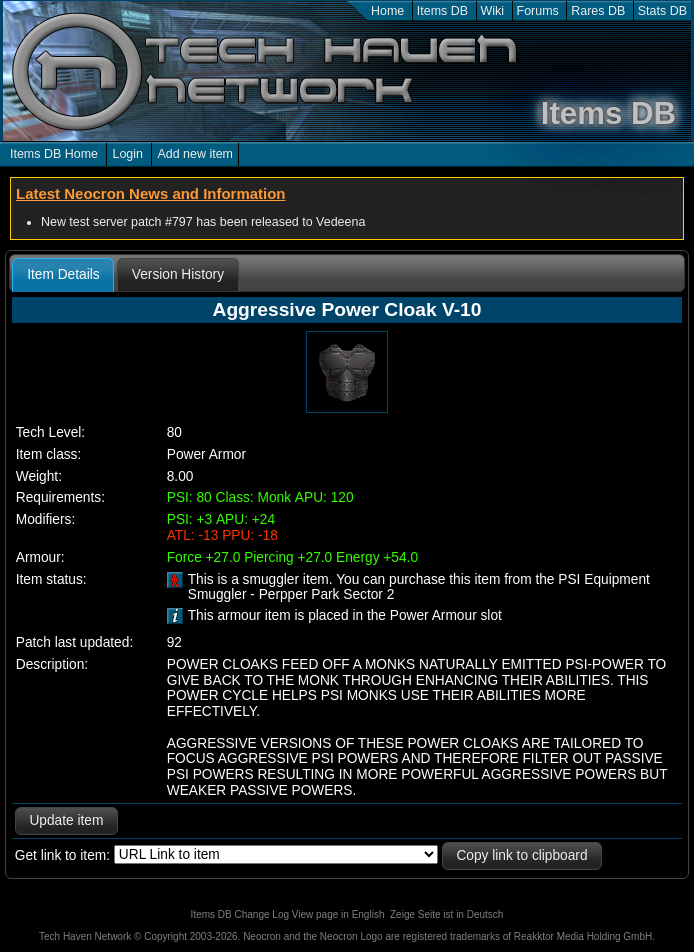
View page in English (338, 914)
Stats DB (662, 11)
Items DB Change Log (240, 914)
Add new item (195, 154)
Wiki (493, 11)
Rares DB (598, 11)
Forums (538, 11)
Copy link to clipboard (521, 855)
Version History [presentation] (178, 274)
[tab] (63, 275)
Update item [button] (66, 820)
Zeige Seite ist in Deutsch (446, 914)
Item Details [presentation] (63, 274)
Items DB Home (54, 154)
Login (127, 154)
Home (387, 11)
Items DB (442, 11)
